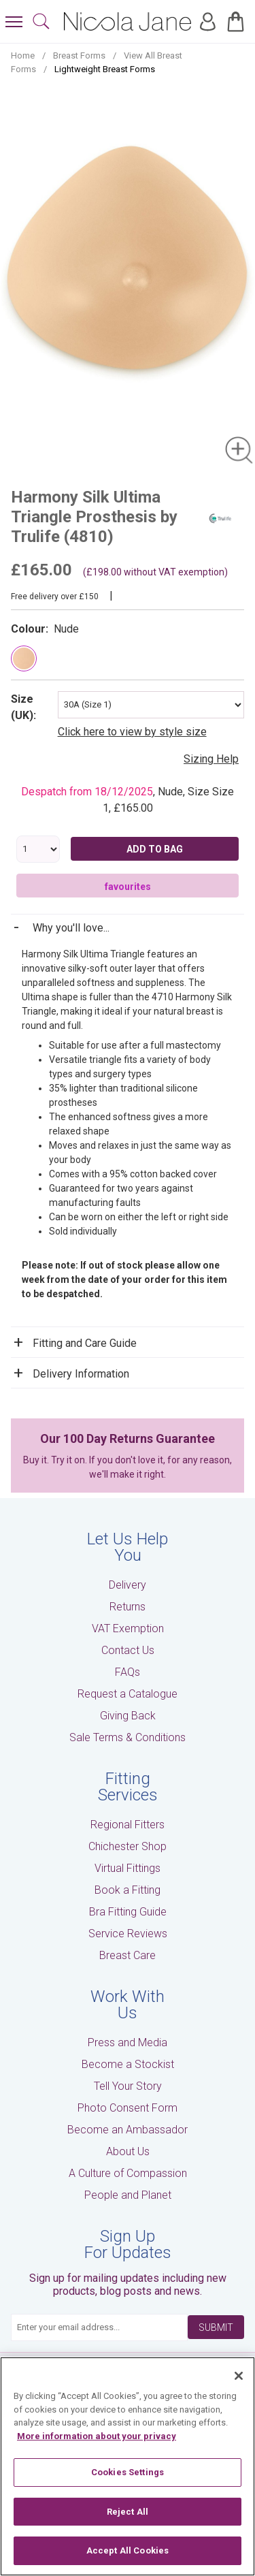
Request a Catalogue (127, 1693)
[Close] (239, 2376)
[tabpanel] (127, 279)
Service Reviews (127, 1933)
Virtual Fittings (127, 1868)
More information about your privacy (96, 2436)
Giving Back (128, 1715)
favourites (128, 886)
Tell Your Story (128, 2086)
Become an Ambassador (127, 2129)
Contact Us (127, 1650)
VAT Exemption (128, 1628)
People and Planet (127, 2195)
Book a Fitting (127, 1889)
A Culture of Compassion (128, 2173)
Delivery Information (81, 1373)
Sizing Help (211, 758)
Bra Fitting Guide (128, 1911)
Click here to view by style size (132, 731)
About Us (128, 2151)
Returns (127, 1606)
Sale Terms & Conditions (127, 1737)
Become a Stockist (128, 2064)
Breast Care (127, 1955)
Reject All (127, 2512)
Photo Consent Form (127, 2107)
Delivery (127, 1584)
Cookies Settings (127, 2472)
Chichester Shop (127, 1846)
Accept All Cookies (127, 2550)
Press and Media (127, 2042)
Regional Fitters (127, 1824)
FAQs (127, 1672)
